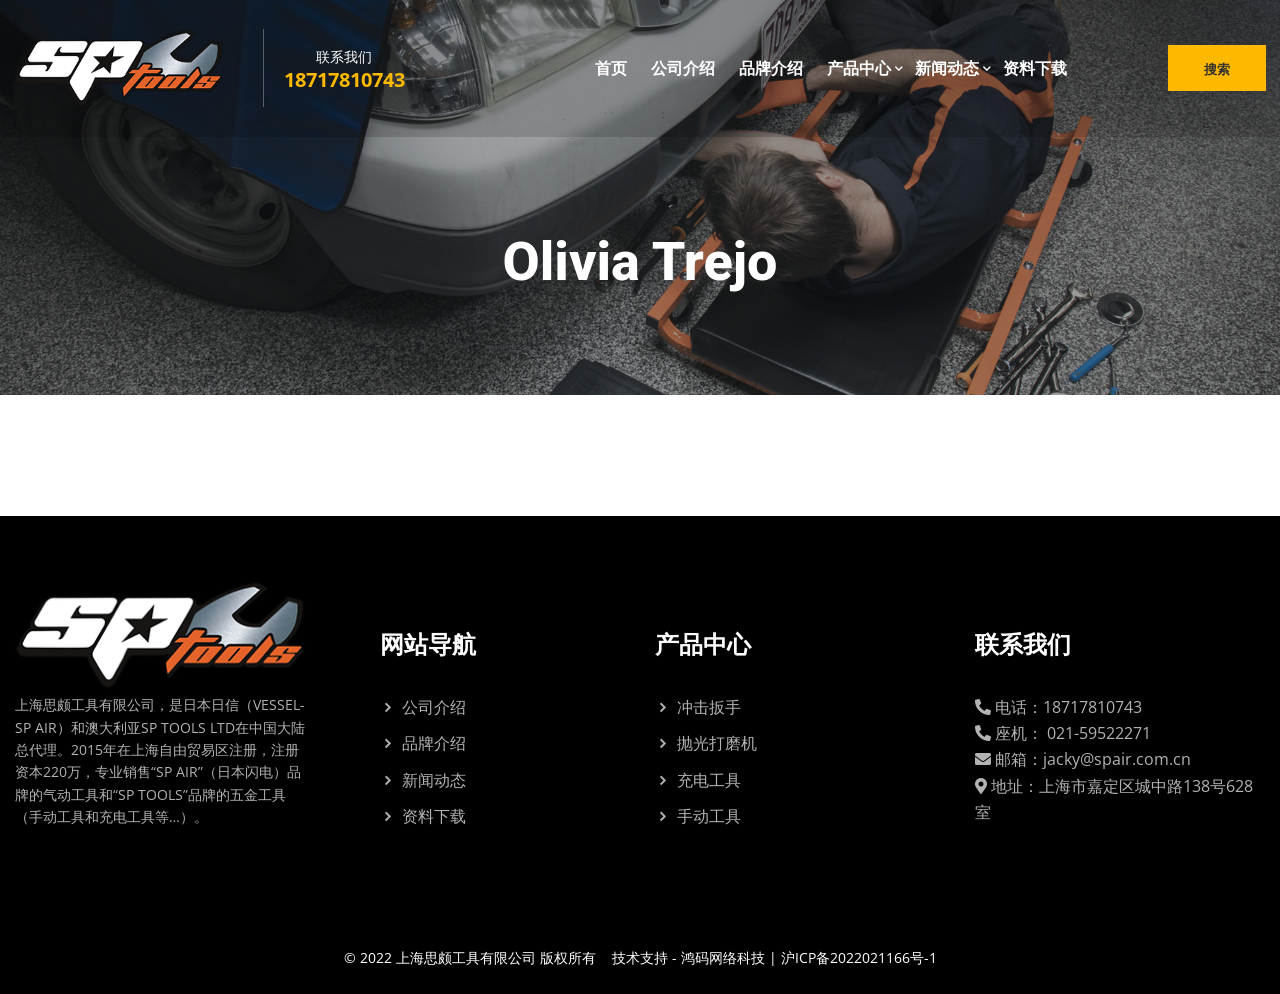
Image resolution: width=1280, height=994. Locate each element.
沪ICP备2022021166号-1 (859, 957)
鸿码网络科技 (723, 957)
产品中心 (859, 69)
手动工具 (709, 816)
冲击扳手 (709, 707)
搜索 (1216, 70)
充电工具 (709, 780)
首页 (611, 69)
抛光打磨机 (717, 743)
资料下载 (1035, 69)
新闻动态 (947, 69)
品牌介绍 (771, 69)
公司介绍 (683, 69)
